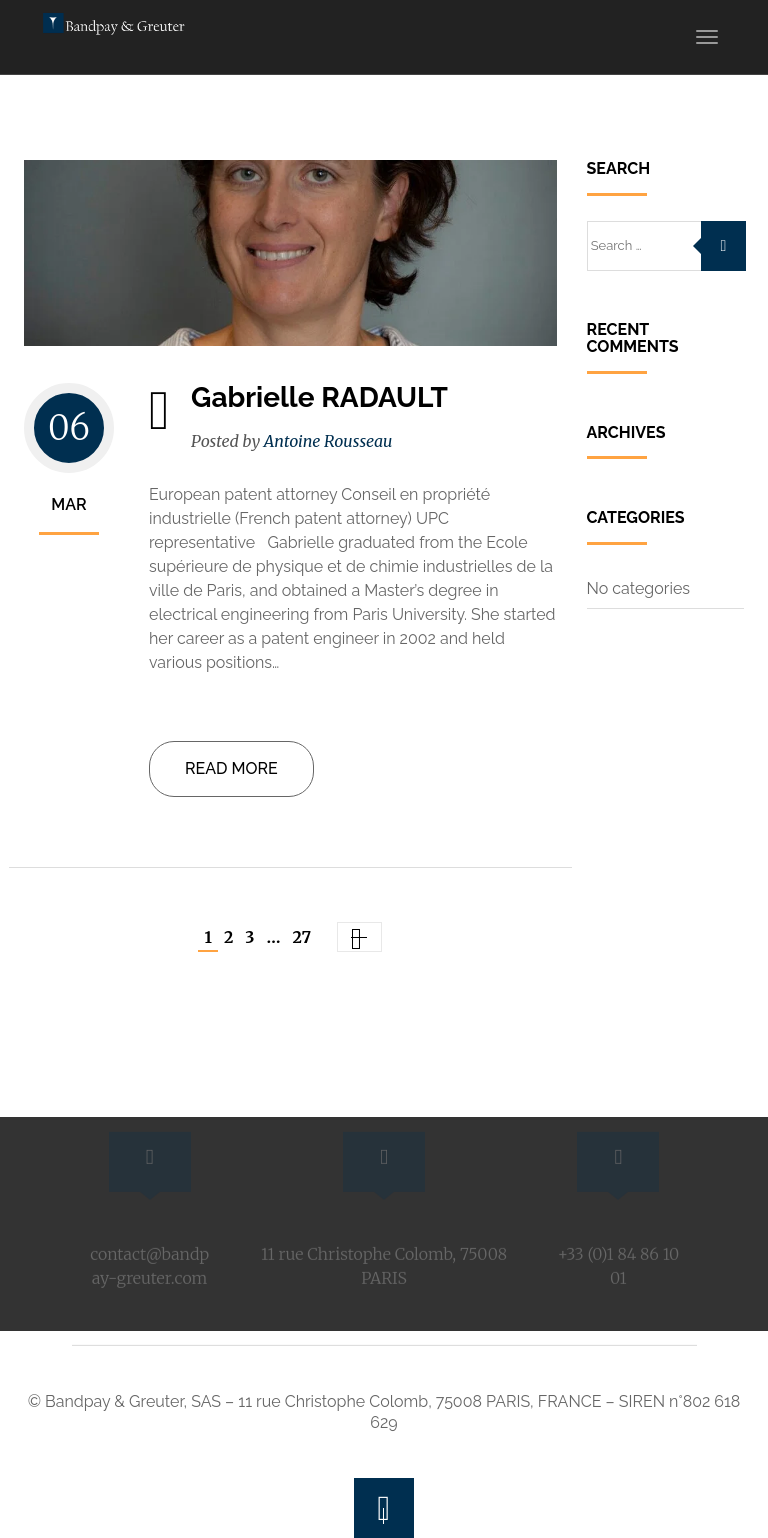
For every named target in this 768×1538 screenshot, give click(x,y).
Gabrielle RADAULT (319, 397)
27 (302, 937)
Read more (231, 768)
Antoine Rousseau (328, 441)
